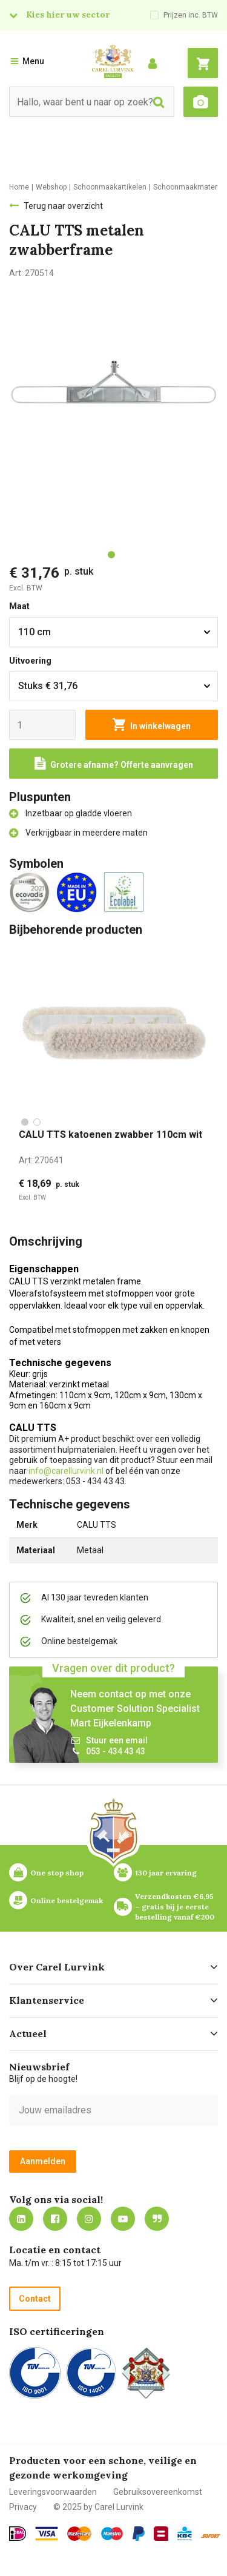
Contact (35, 2299)
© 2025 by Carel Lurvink (98, 2507)
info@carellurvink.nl (66, 1471)
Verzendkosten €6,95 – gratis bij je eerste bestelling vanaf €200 (175, 1906)
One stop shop (57, 1872)
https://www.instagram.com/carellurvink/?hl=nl (89, 2219)
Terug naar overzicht (63, 206)
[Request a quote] (113, 763)
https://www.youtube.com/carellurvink (123, 2219)
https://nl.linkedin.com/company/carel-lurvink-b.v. (21, 2219)
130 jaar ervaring (166, 1872)
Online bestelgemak (66, 1900)
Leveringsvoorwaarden (53, 2492)
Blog (157, 2219)
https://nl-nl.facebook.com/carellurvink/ (55, 2219)
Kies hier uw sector (68, 14)
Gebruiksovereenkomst (157, 2492)
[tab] (111, 554)
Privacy (23, 2507)
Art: (41, 1160)
